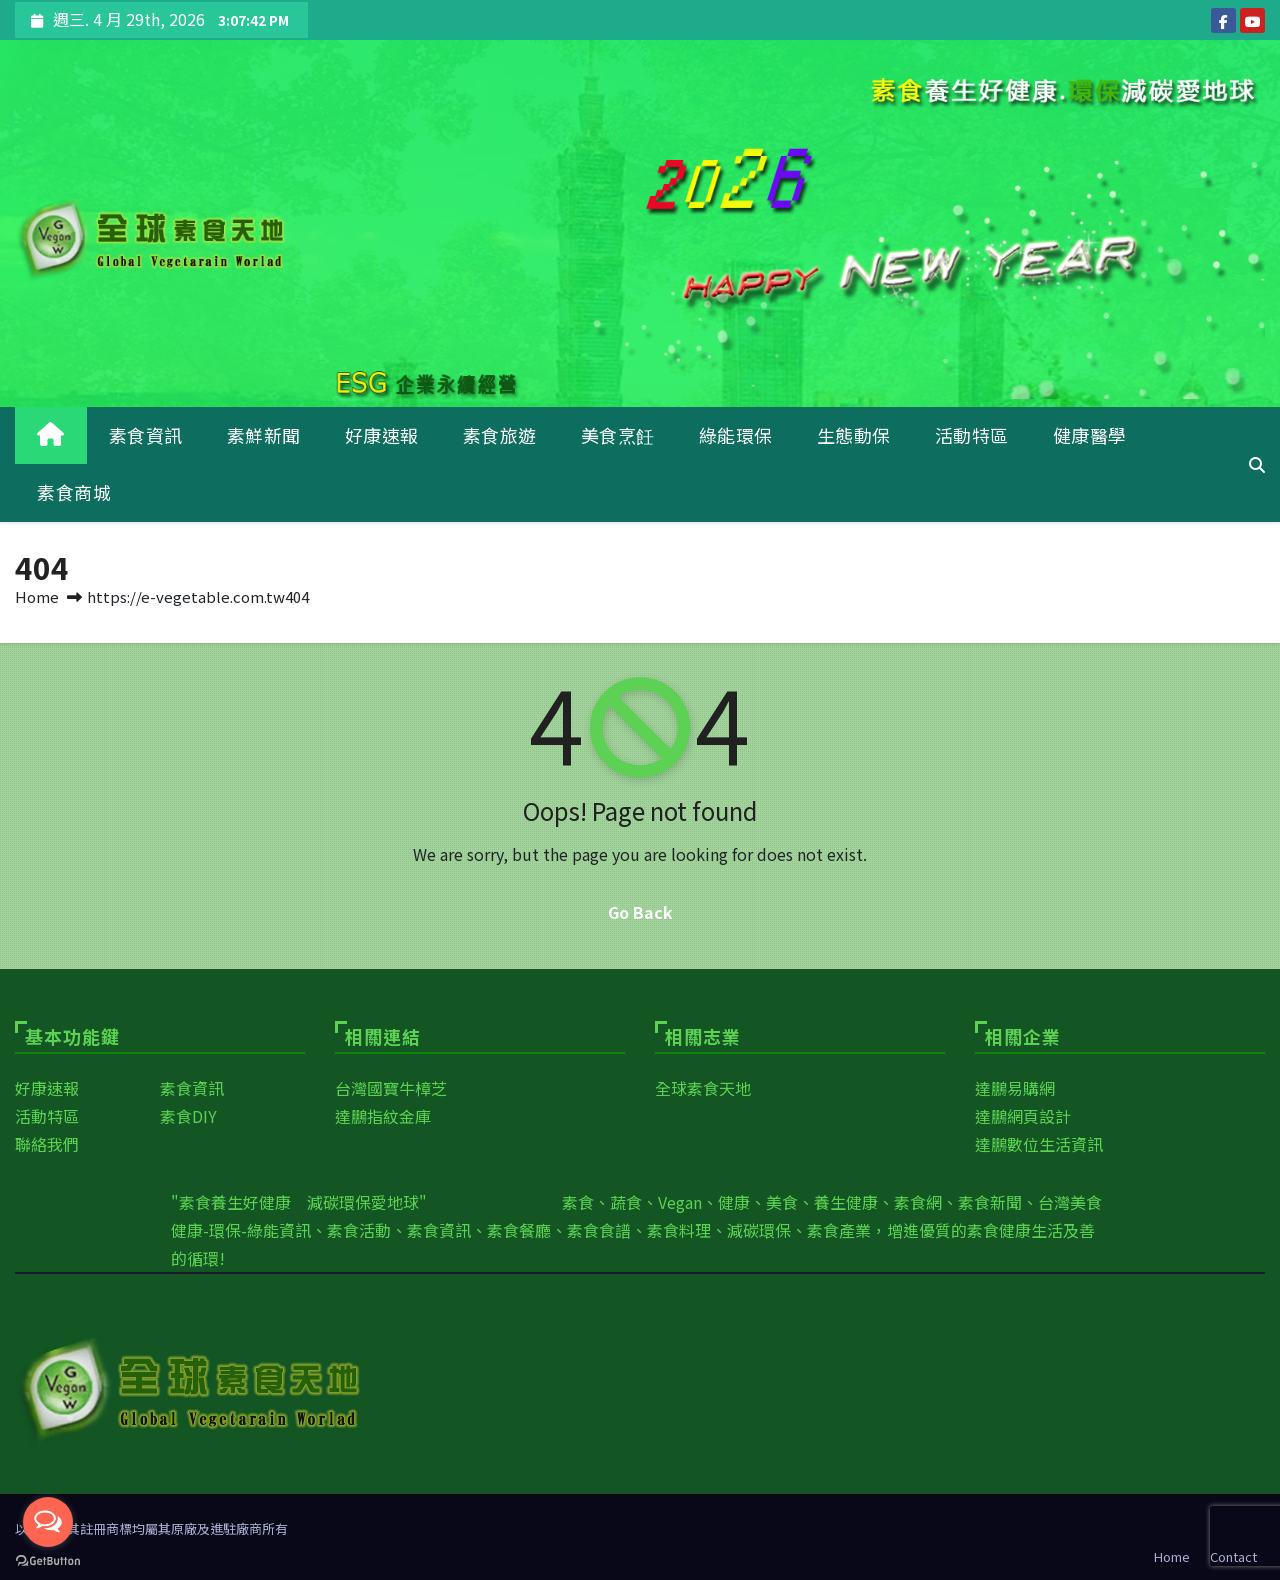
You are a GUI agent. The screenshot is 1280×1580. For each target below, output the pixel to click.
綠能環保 (736, 435)
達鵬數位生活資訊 (1039, 1144)
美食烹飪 (618, 435)
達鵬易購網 (1015, 1088)
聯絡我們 (47, 1144)
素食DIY (188, 1116)
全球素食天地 (703, 1088)
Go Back (640, 912)
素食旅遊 (500, 435)
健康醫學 (1090, 435)
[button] (1257, 464)
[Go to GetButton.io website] (48, 1560)
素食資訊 (146, 435)
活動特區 (972, 435)
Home (37, 596)
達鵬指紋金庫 (383, 1116)
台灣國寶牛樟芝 (391, 1088)
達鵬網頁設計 (1023, 1116)
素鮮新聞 (264, 435)
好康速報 (382, 435)
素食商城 (74, 492)
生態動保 (854, 435)
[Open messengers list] (48, 1522)
